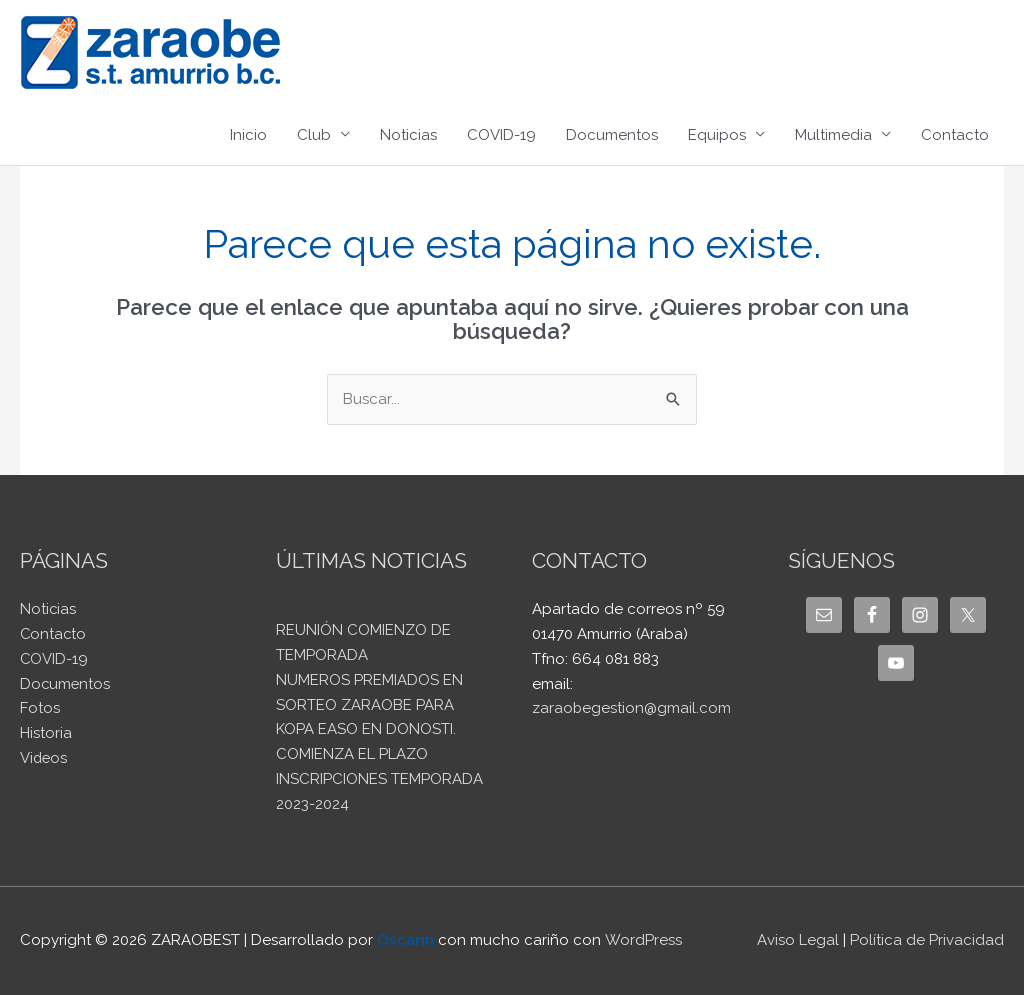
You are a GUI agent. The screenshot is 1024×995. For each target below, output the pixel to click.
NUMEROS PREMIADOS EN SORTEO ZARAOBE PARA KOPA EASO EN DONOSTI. (369, 705)
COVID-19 (501, 135)
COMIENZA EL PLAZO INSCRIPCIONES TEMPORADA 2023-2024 (379, 779)
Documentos (612, 135)
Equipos (717, 135)
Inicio (248, 135)
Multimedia (833, 135)
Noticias (408, 135)
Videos (44, 758)
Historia (46, 733)
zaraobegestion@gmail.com (632, 708)
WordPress (642, 940)
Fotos (40, 708)
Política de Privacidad (927, 940)
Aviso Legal (798, 940)
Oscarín (405, 940)
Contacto (955, 135)
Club (314, 135)
